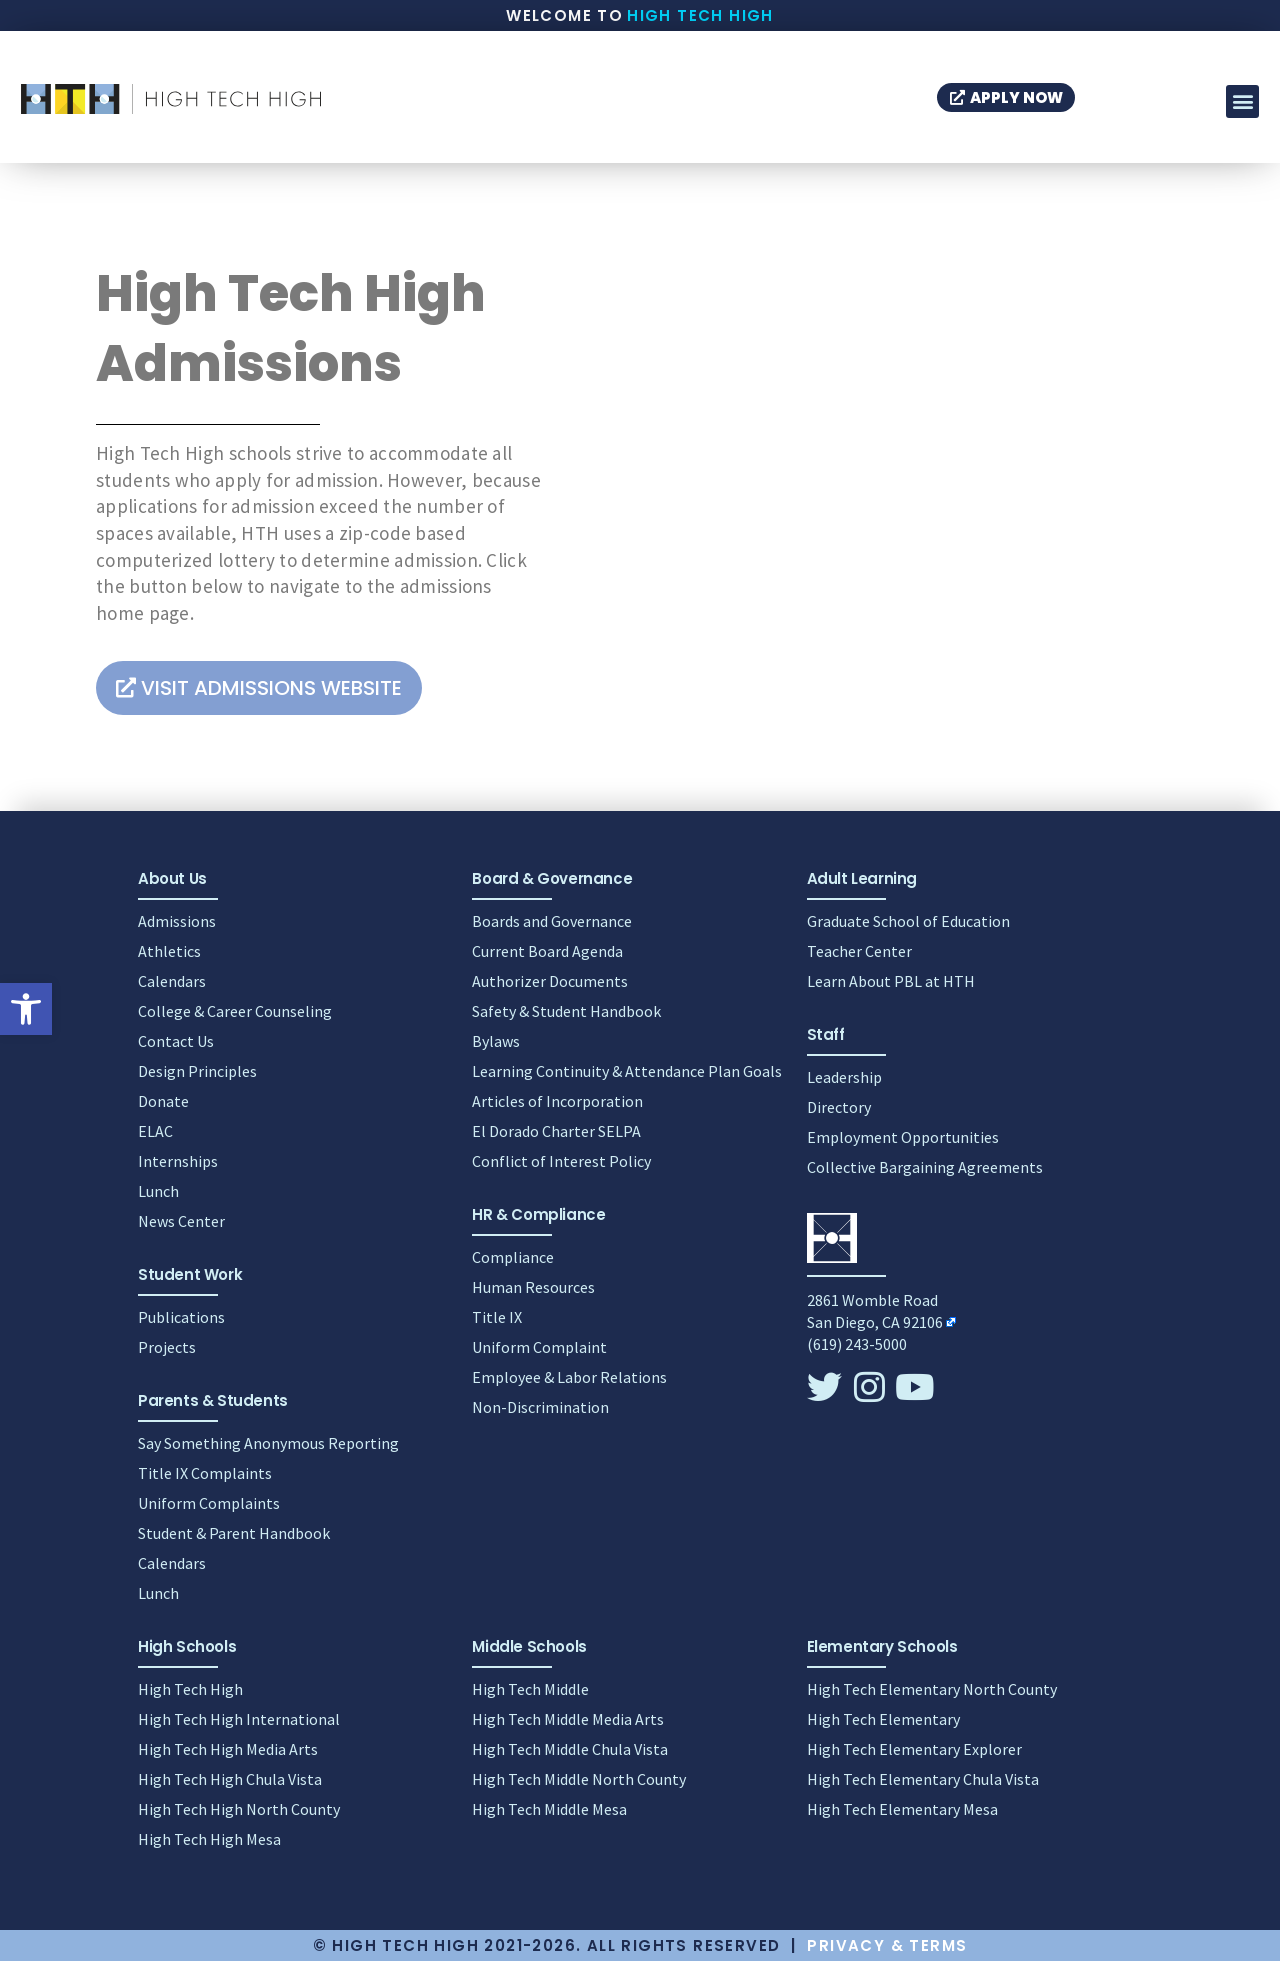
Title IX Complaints (205, 1478)
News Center (181, 1226)
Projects (167, 1352)
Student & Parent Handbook (234, 1538)
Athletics (169, 956)
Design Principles (197, 1076)
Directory (839, 1112)
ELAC (155, 1136)
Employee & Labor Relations (569, 1382)
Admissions (177, 926)
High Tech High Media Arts (228, 1754)
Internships (178, 1166)
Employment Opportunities (903, 1142)
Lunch (158, 1196)
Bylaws (496, 1046)
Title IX (497, 1322)
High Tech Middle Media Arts (568, 1724)
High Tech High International (239, 1724)
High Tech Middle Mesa (549, 1814)
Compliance (513, 1262)
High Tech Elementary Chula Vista (923, 1784)
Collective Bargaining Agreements (925, 1172)
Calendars (172, 986)
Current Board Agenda (547, 956)
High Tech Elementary (883, 1724)
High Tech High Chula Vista (230, 1784)
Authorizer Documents (550, 986)
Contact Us (176, 1046)
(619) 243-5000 (857, 1349)
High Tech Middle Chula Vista (570, 1754)
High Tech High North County (239, 1814)
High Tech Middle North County (579, 1784)
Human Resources (533, 1292)
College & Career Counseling (235, 1016)
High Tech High (700, 15)
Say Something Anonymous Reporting (268, 1448)
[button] (26, 1009)
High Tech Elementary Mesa (902, 1814)
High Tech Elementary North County (932, 1694)
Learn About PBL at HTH (891, 986)
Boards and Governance (552, 926)
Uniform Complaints (209, 1508)
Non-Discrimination (540, 1412)
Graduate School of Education (908, 926)
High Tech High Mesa (209, 1844)
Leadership (844, 1082)
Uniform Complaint (539, 1352)
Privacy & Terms (887, 1950)
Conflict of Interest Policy (561, 1166)
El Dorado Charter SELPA (556, 1136)
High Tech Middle (530, 1694)
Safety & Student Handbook (566, 1016)
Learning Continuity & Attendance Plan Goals (627, 1076)
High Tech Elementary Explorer (914, 1754)
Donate (163, 1106)
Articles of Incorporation (557, 1106)
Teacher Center (859, 956)
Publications (181, 1322)
